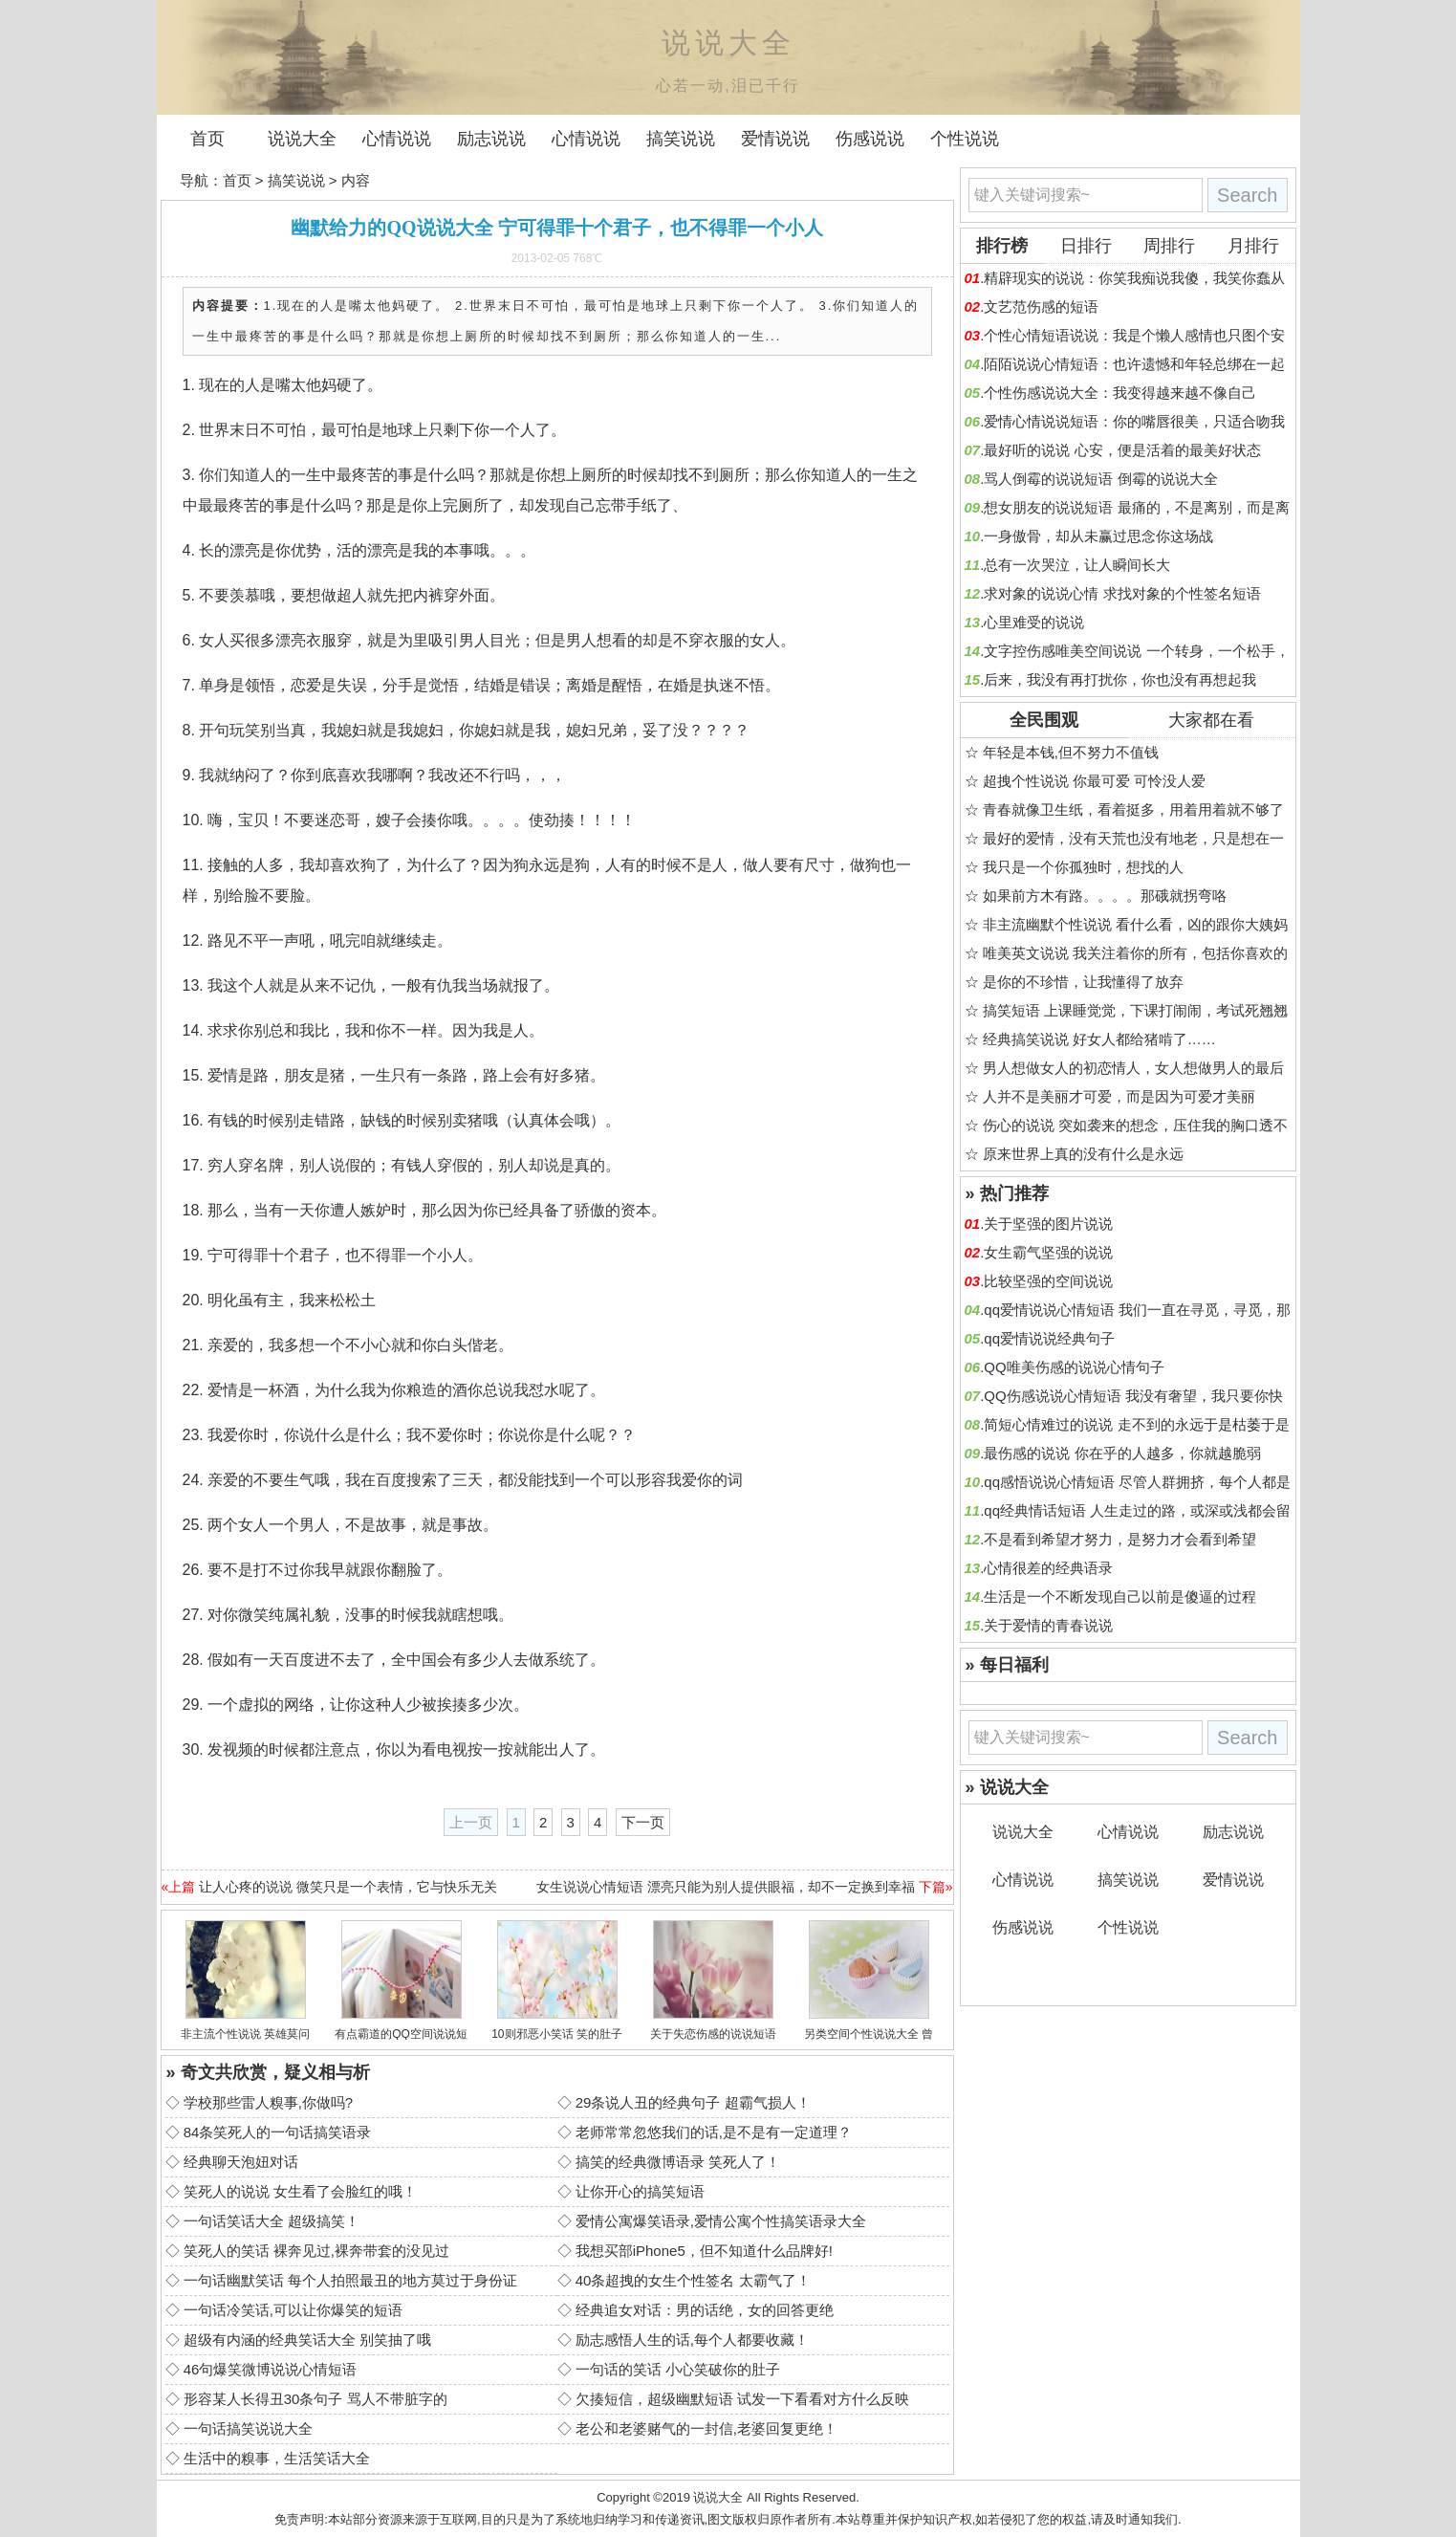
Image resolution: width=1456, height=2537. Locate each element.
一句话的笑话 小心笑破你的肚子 (678, 2369)
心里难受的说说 (1034, 622)
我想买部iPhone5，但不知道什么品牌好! (704, 2250)
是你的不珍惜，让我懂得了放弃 (1083, 981)
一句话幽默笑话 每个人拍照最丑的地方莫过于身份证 (350, 2280)
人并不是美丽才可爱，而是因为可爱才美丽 (1119, 1096)
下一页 (642, 1822)
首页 (207, 138)
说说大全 (302, 138)
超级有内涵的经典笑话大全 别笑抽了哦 (307, 2339)
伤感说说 (870, 138)
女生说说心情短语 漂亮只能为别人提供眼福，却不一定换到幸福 (725, 1886)
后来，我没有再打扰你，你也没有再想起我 (1120, 679)
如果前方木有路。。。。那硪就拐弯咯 (1105, 895)
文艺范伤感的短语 (1041, 306)
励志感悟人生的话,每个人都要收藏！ (692, 2339)
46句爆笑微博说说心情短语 (271, 2369)
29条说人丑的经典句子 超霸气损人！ (693, 2102)
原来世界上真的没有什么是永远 (1083, 1154)
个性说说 (964, 138)
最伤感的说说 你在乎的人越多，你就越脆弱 (1122, 1453)
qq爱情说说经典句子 (1049, 1338)
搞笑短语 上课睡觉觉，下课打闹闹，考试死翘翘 (1135, 1010)
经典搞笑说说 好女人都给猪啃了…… (1099, 1039)
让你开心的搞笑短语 (640, 2191)
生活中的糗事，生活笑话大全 (277, 2458)
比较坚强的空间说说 (1048, 1281)
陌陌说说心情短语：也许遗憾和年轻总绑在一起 (1134, 364)
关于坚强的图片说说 (1048, 1223)
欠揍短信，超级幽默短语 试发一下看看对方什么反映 (742, 2399)
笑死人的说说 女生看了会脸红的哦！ (300, 2191)
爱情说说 (775, 138)
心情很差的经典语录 (1048, 1568)
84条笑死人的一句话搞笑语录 (278, 2132)
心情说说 (396, 138)
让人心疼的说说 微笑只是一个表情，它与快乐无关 (348, 1886)
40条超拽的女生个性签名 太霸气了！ (693, 2280)
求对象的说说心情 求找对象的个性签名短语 (1122, 593)
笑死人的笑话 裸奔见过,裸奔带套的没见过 (316, 2250)
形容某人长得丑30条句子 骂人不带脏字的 (315, 2399)
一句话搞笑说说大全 (248, 2428)
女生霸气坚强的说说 (1048, 1252)
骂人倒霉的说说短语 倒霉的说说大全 (1100, 478)
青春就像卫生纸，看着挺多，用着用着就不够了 (1133, 809)
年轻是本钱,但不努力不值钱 (1071, 752)
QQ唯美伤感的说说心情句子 (1073, 1367)
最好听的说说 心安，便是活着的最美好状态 (1122, 450)
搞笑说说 (680, 138)
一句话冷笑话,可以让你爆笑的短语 (293, 2310)
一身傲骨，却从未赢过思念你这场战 (1098, 536)
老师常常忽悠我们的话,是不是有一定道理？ (714, 2132)
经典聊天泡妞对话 (241, 2162)
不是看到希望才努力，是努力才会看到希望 (1120, 1539)
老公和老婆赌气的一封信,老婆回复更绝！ (706, 2428)
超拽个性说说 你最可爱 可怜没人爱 (1094, 781)
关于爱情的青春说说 (1048, 1625)
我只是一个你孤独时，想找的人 (1083, 867)
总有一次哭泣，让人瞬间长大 (1077, 565)
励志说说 (491, 138)
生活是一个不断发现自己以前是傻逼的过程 (1120, 1596)
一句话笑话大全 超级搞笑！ (271, 2221)
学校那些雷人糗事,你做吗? (269, 2102)
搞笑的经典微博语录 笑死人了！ (678, 2162)
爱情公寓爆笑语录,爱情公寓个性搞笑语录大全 (721, 2221)
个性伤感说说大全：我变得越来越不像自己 (1120, 392)
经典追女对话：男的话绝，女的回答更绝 (705, 2310)
